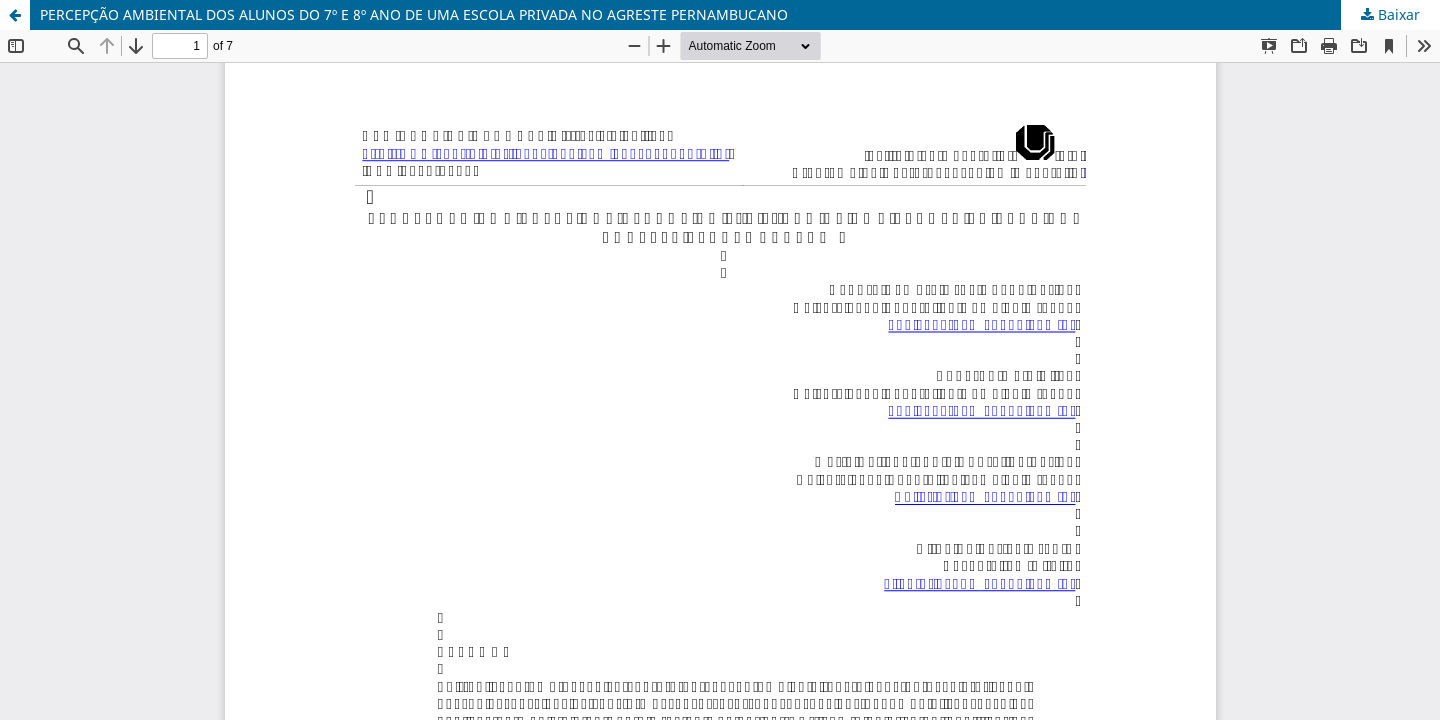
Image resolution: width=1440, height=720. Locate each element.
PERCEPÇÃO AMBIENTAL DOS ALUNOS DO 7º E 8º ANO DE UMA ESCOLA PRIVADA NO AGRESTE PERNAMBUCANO (414, 14)
